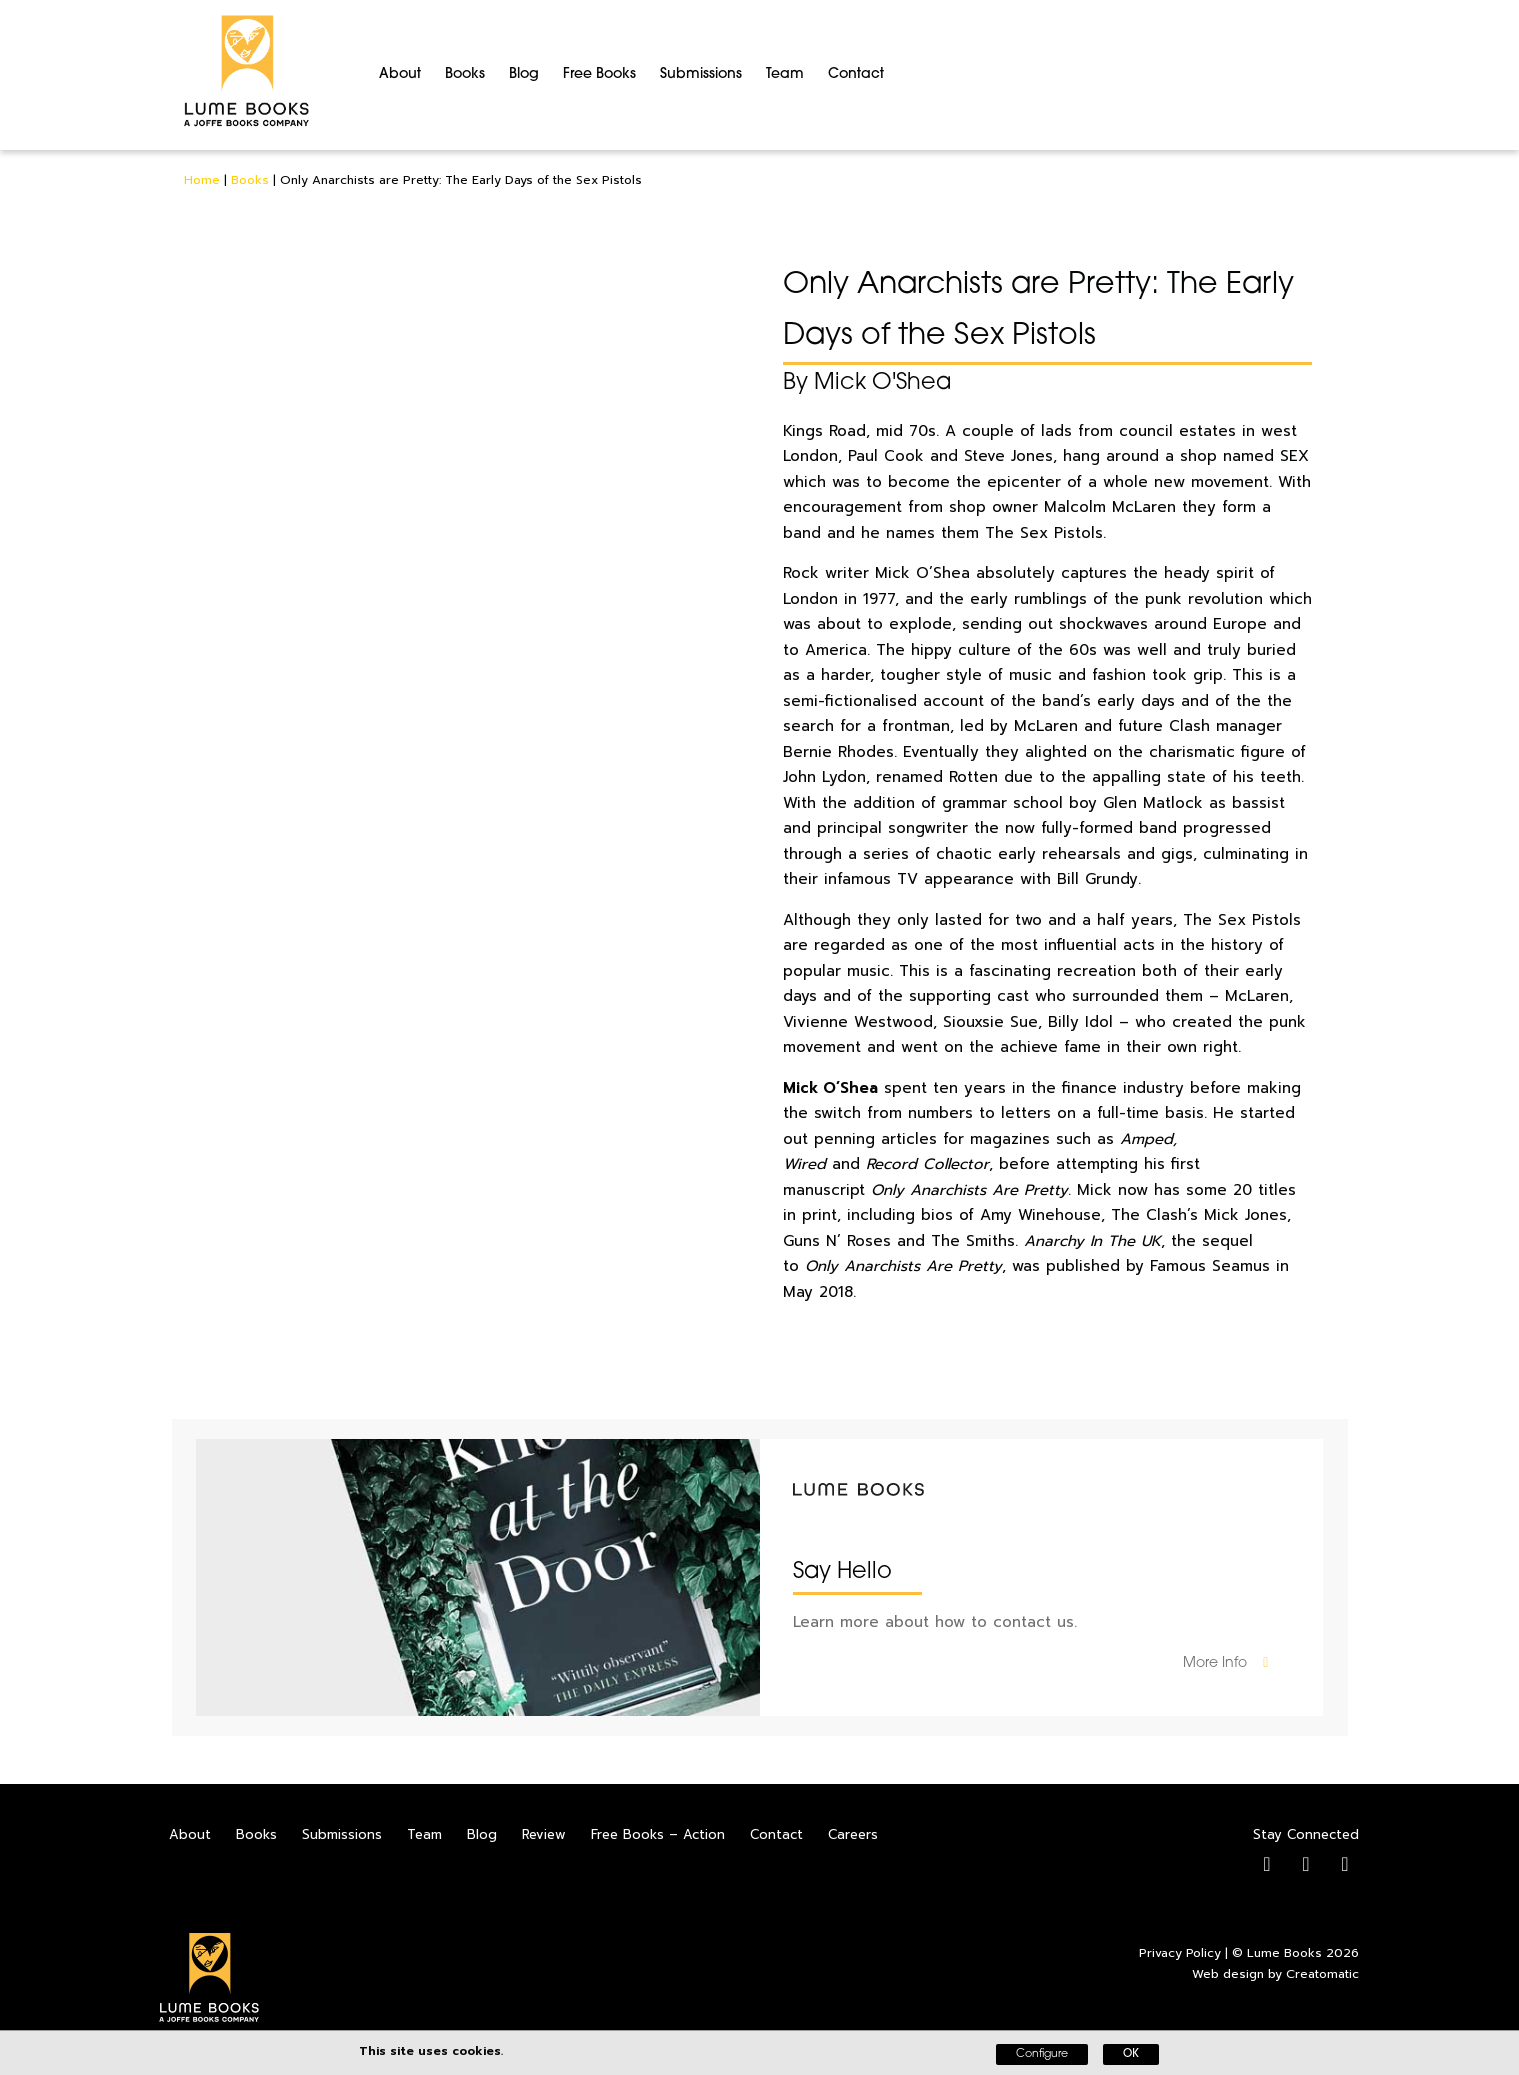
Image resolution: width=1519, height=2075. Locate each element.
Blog (524, 74)
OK (1131, 2054)
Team (785, 74)
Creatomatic (1322, 1974)
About (400, 74)
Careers (853, 1834)
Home (202, 180)
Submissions (701, 74)
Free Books (599, 74)
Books (465, 74)
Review (544, 1834)
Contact (856, 74)
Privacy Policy (1180, 1953)
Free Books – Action (658, 1834)
